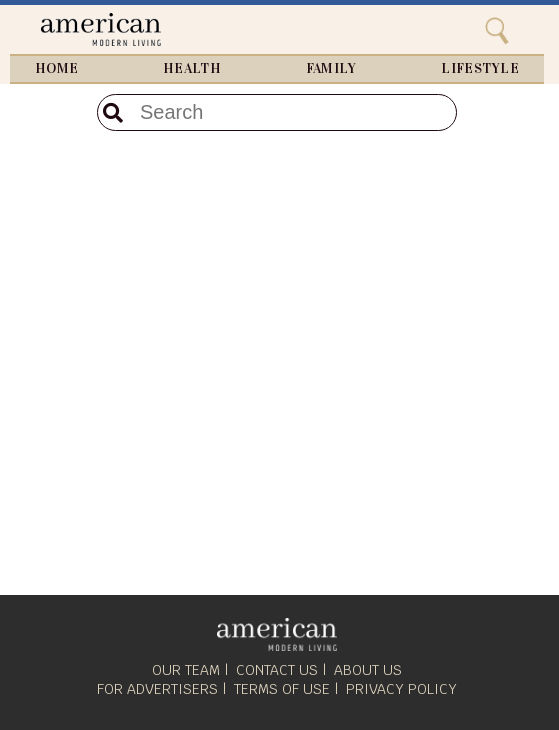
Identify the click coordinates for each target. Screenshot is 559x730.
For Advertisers (157, 689)
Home (56, 69)
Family (331, 69)
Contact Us (277, 670)
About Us (368, 670)
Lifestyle (480, 69)
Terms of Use (282, 689)
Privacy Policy (401, 689)
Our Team (186, 670)
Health (192, 69)
